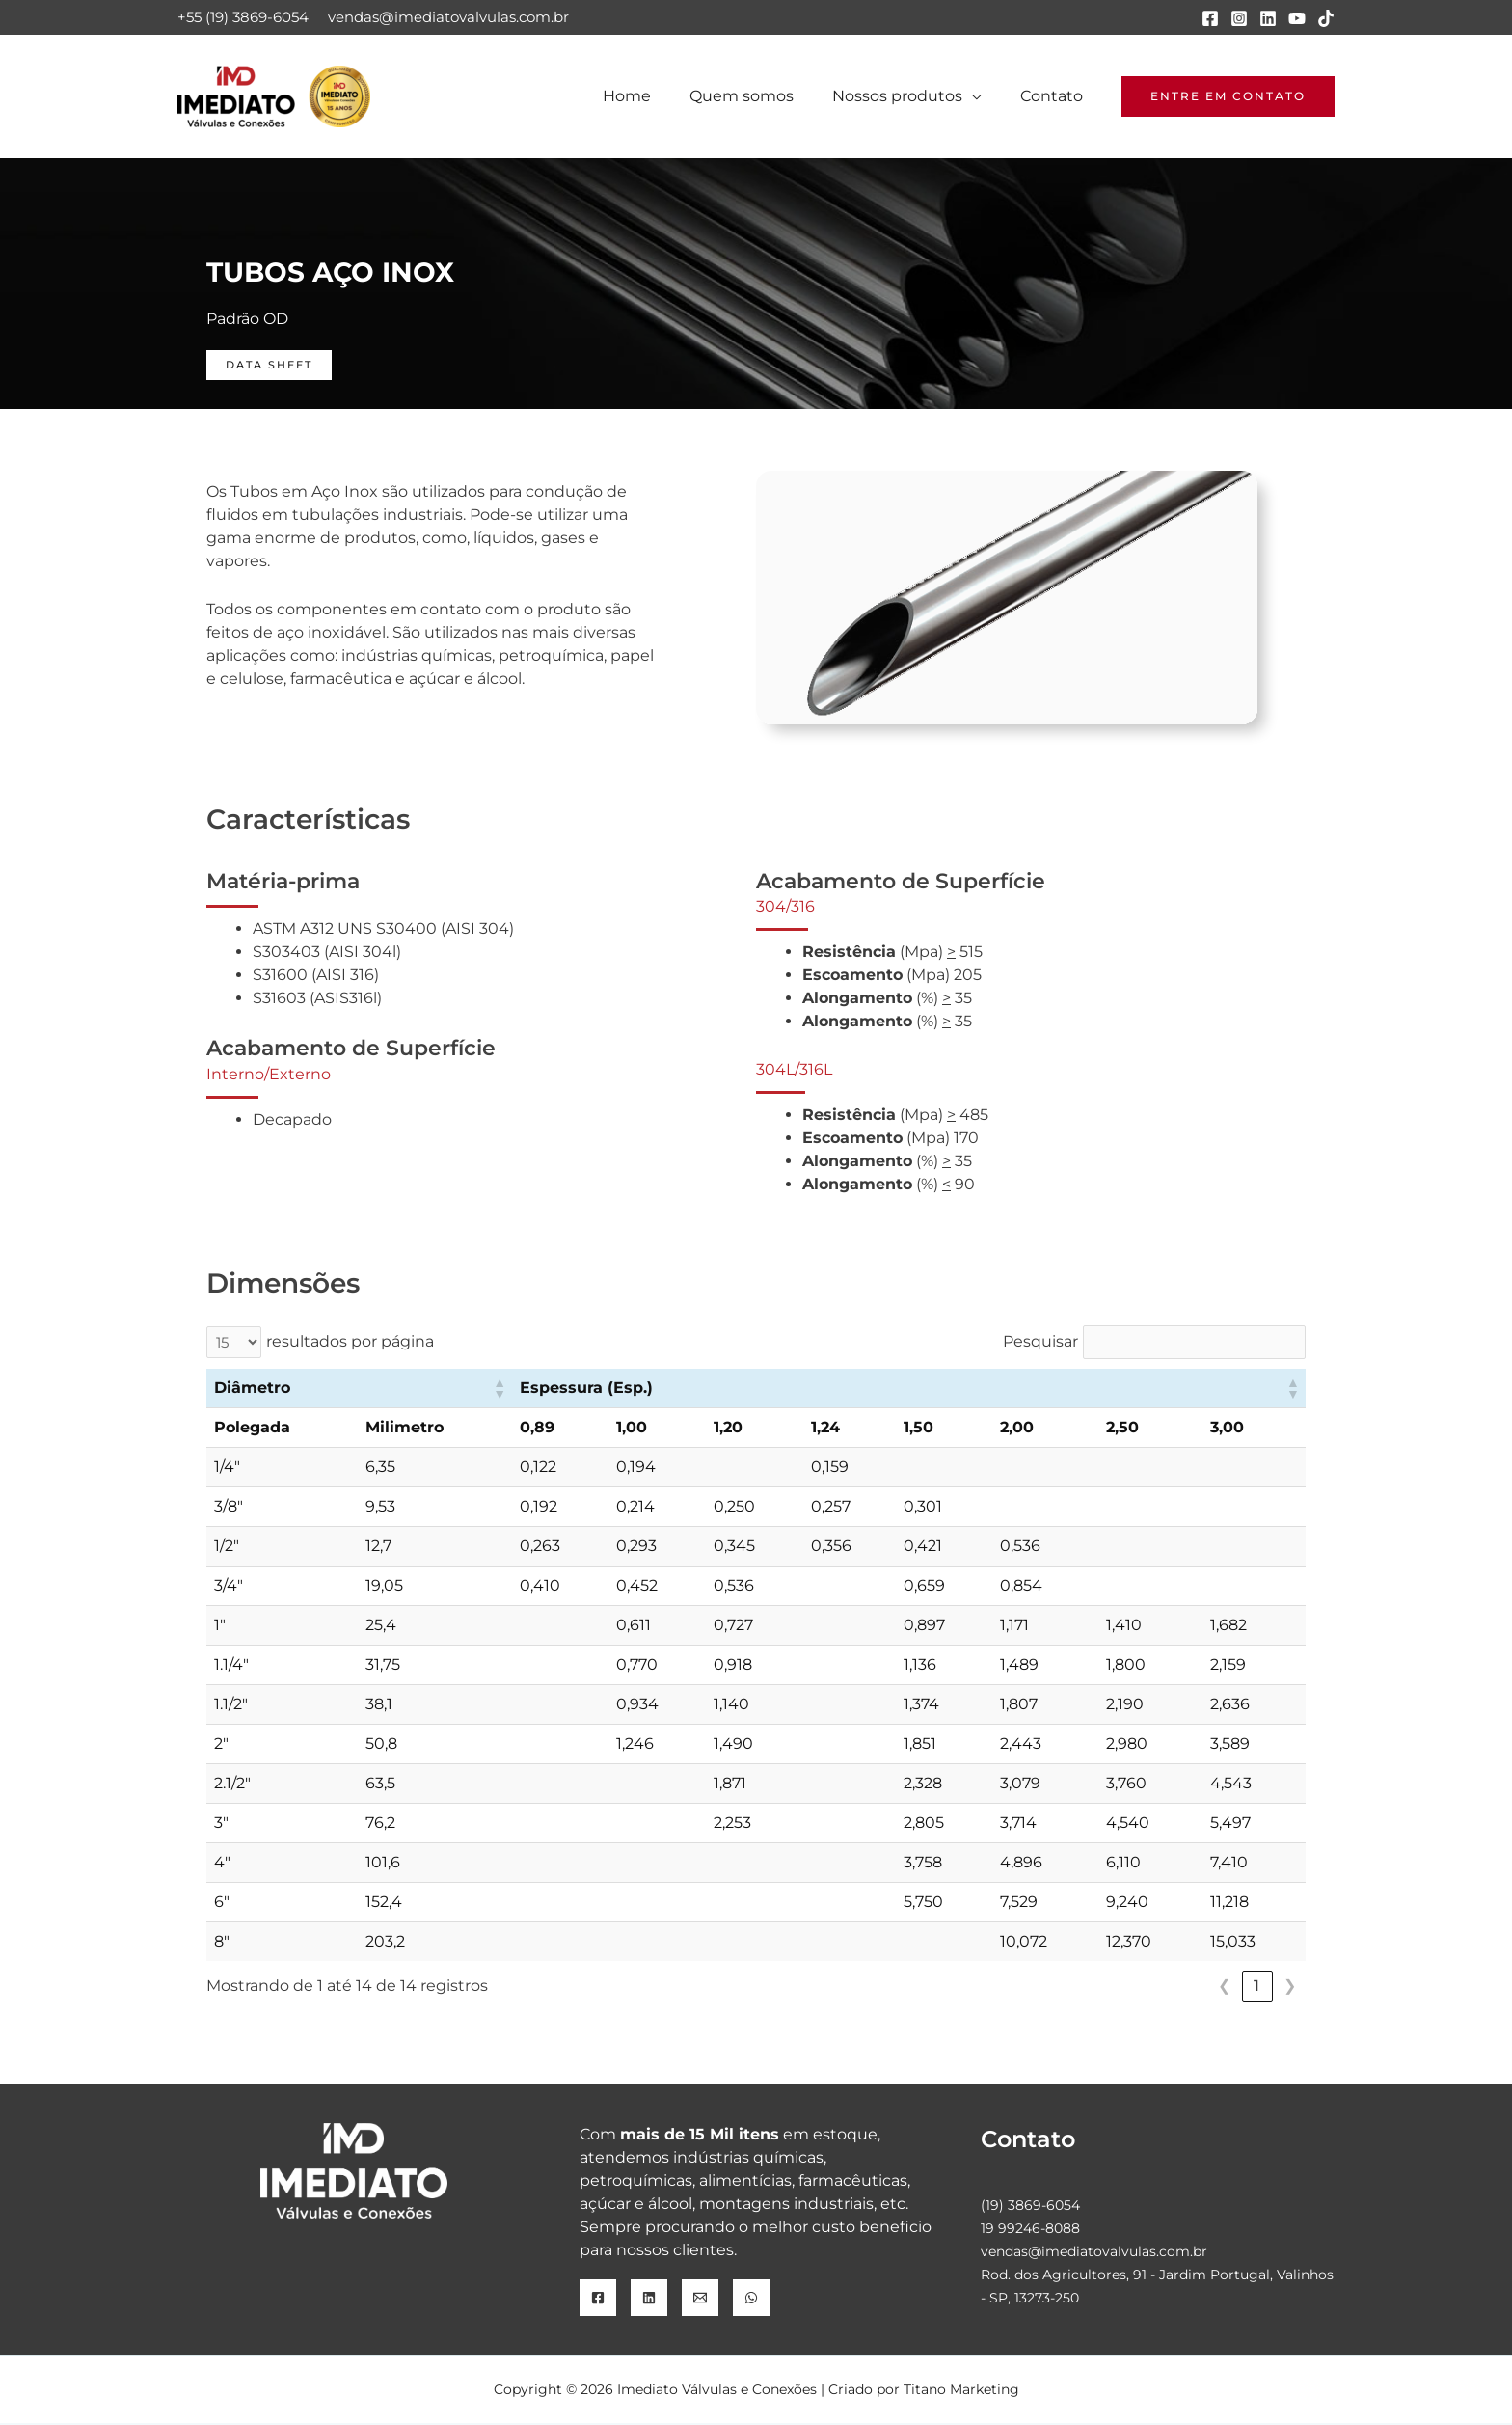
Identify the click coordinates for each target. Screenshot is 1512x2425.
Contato (1055, 96)
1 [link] (1257, 1986)
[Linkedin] (1268, 18)
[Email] (700, 2299)
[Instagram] (1239, 18)
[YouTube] (1297, 18)
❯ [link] (1290, 1986)
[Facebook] (1210, 18)
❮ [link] (1225, 1986)
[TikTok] (1326, 18)
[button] (1228, 96)
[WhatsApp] (751, 2299)
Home (654, 96)
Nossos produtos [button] (909, 96)
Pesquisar (1039, 1342)
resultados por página (353, 1342)
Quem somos (761, 96)
